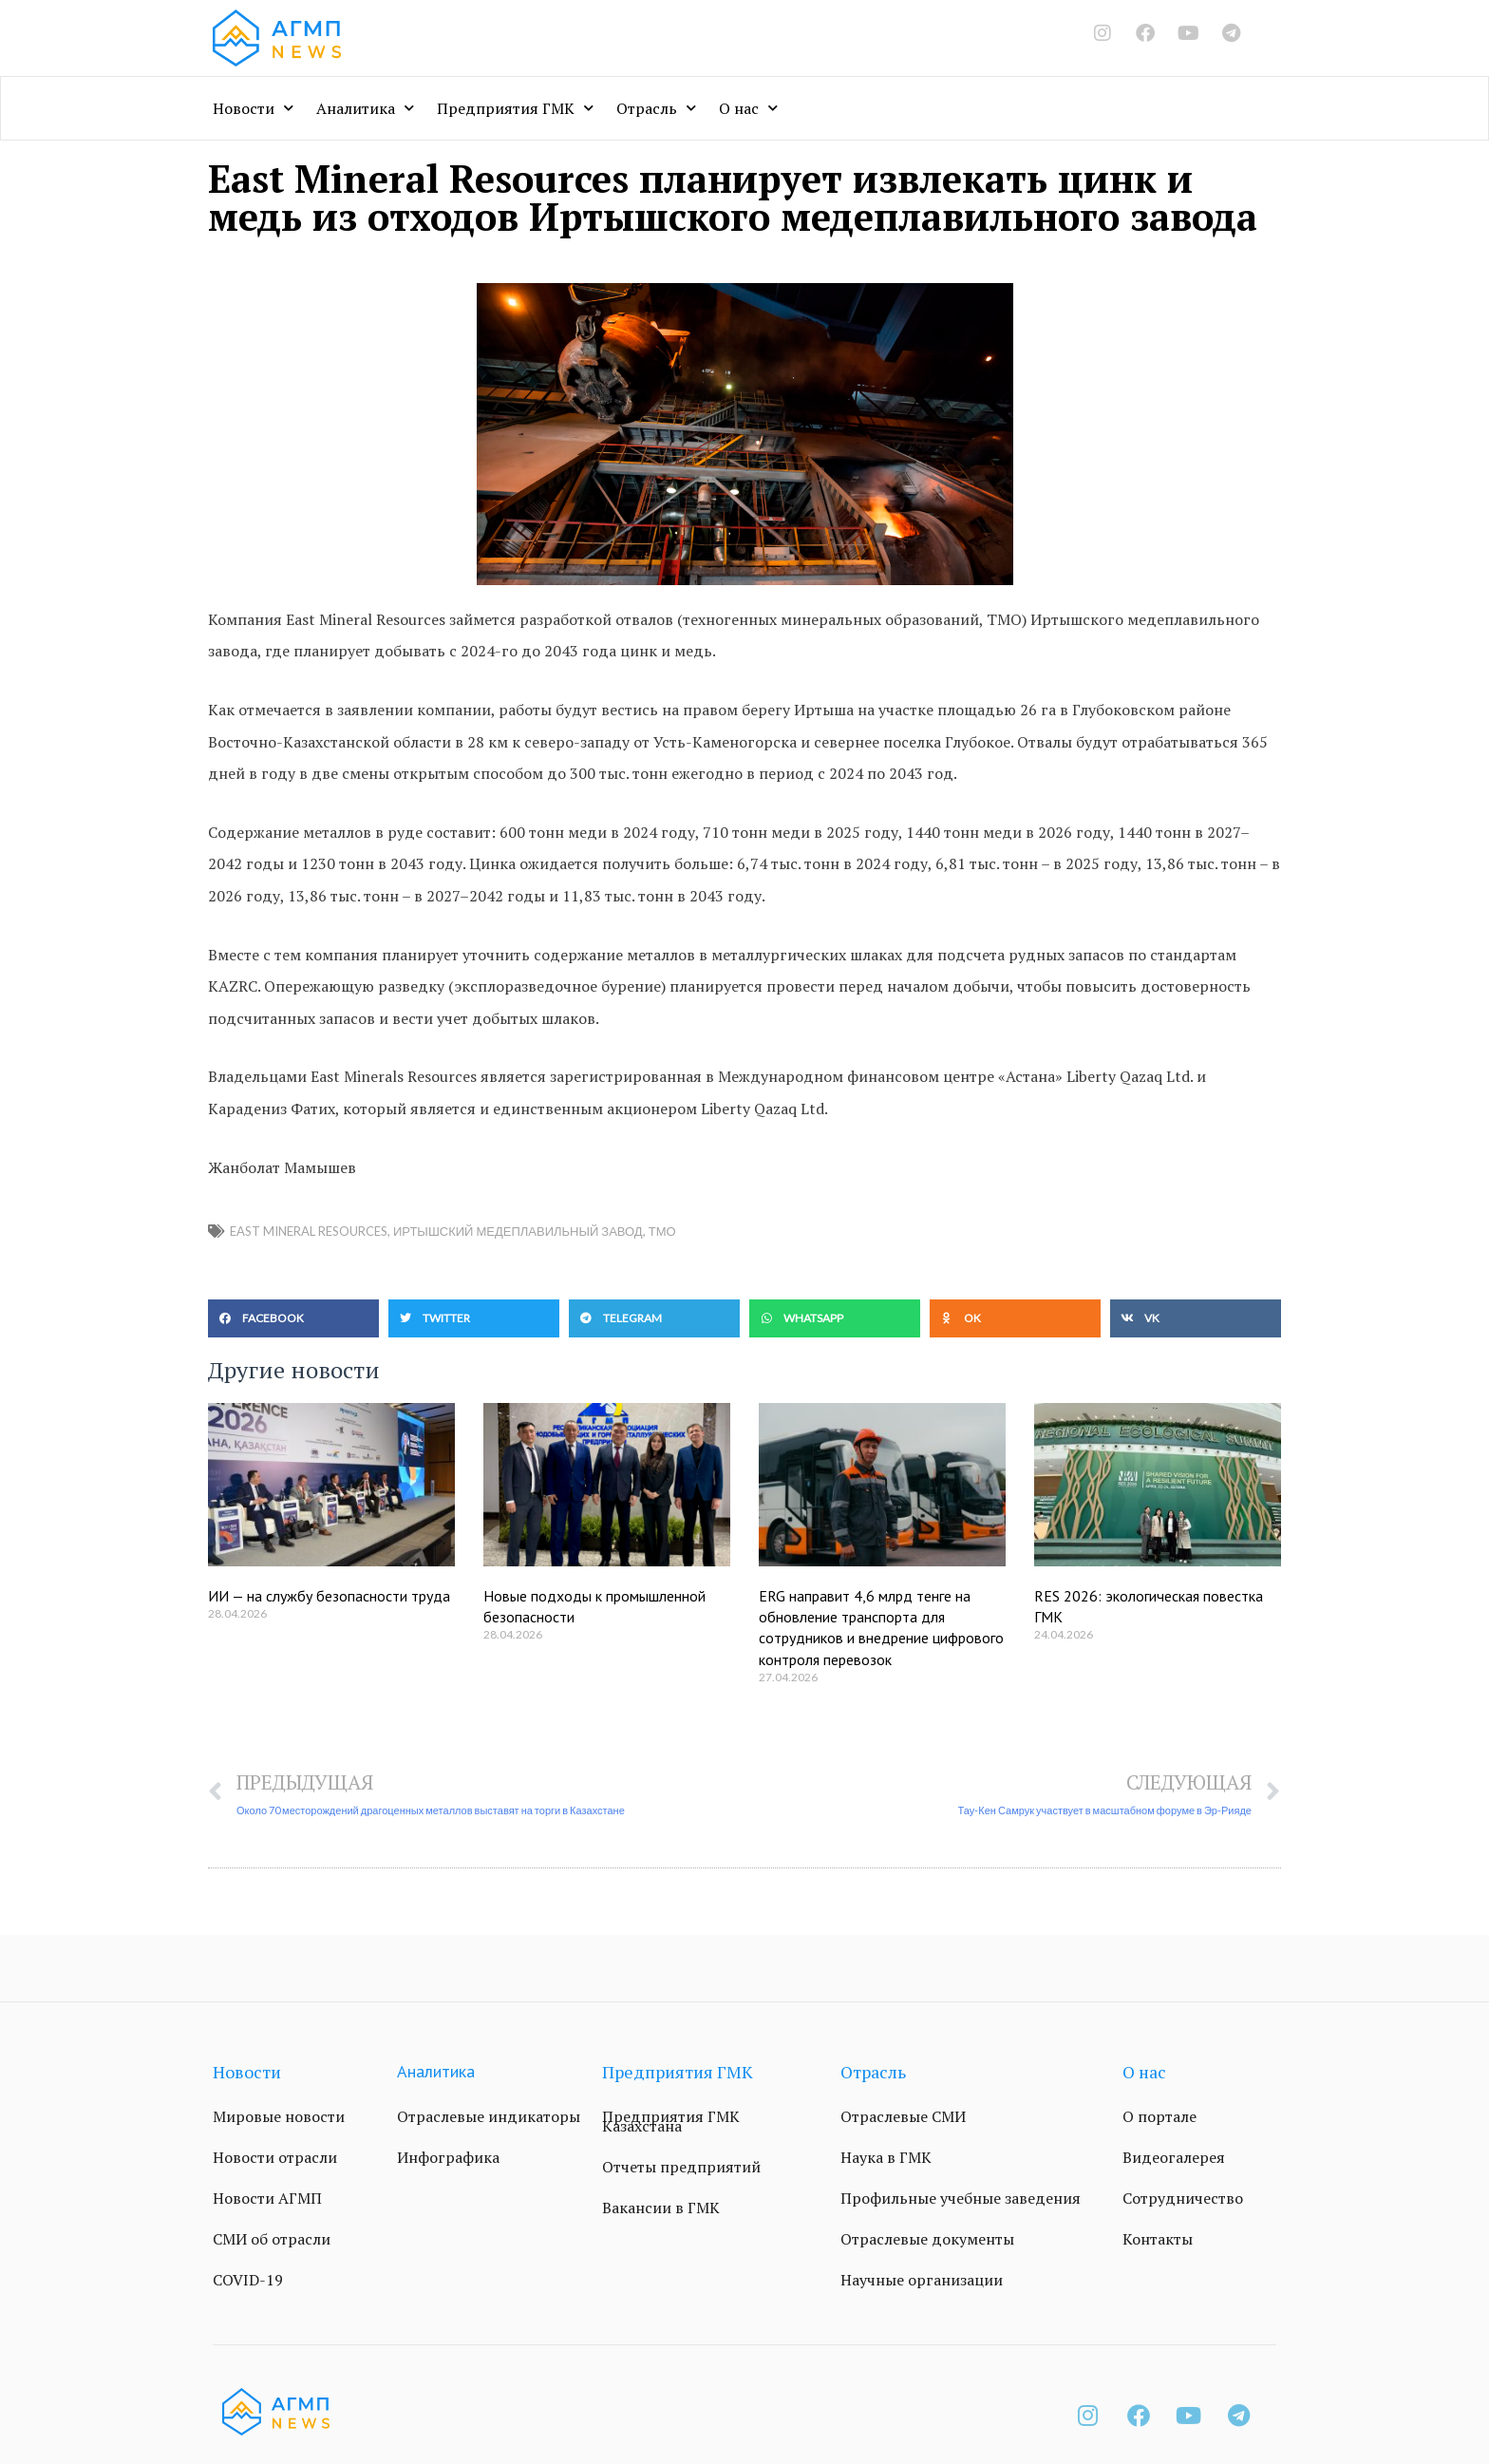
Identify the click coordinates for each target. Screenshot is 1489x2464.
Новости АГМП (267, 2198)
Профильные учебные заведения (960, 2198)
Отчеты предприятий (681, 2166)
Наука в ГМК (886, 2157)
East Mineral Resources (308, 1231)
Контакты (1157, 2238)
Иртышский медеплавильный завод (518, 1231)
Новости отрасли (275, 2157)
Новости (253, 108)
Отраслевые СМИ (903, 2116)
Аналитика (365, 108)
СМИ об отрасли (271, 2238)
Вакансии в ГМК (661, 2207)
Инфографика (448, 2157)
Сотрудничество (1182, 2198)
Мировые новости (279, 2116)
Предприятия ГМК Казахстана (671, 2121)
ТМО (662, 1231)
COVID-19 (248, 2279)
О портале (1159, 2116)
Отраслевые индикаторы (488, 2116)
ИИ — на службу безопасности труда (329, 1595)
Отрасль (656, 108)
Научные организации (921, 2279)
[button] (293, 1318)
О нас (748, 108)
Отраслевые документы (927, 2238)
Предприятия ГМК (515, 108)
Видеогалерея (1173, 2157)
